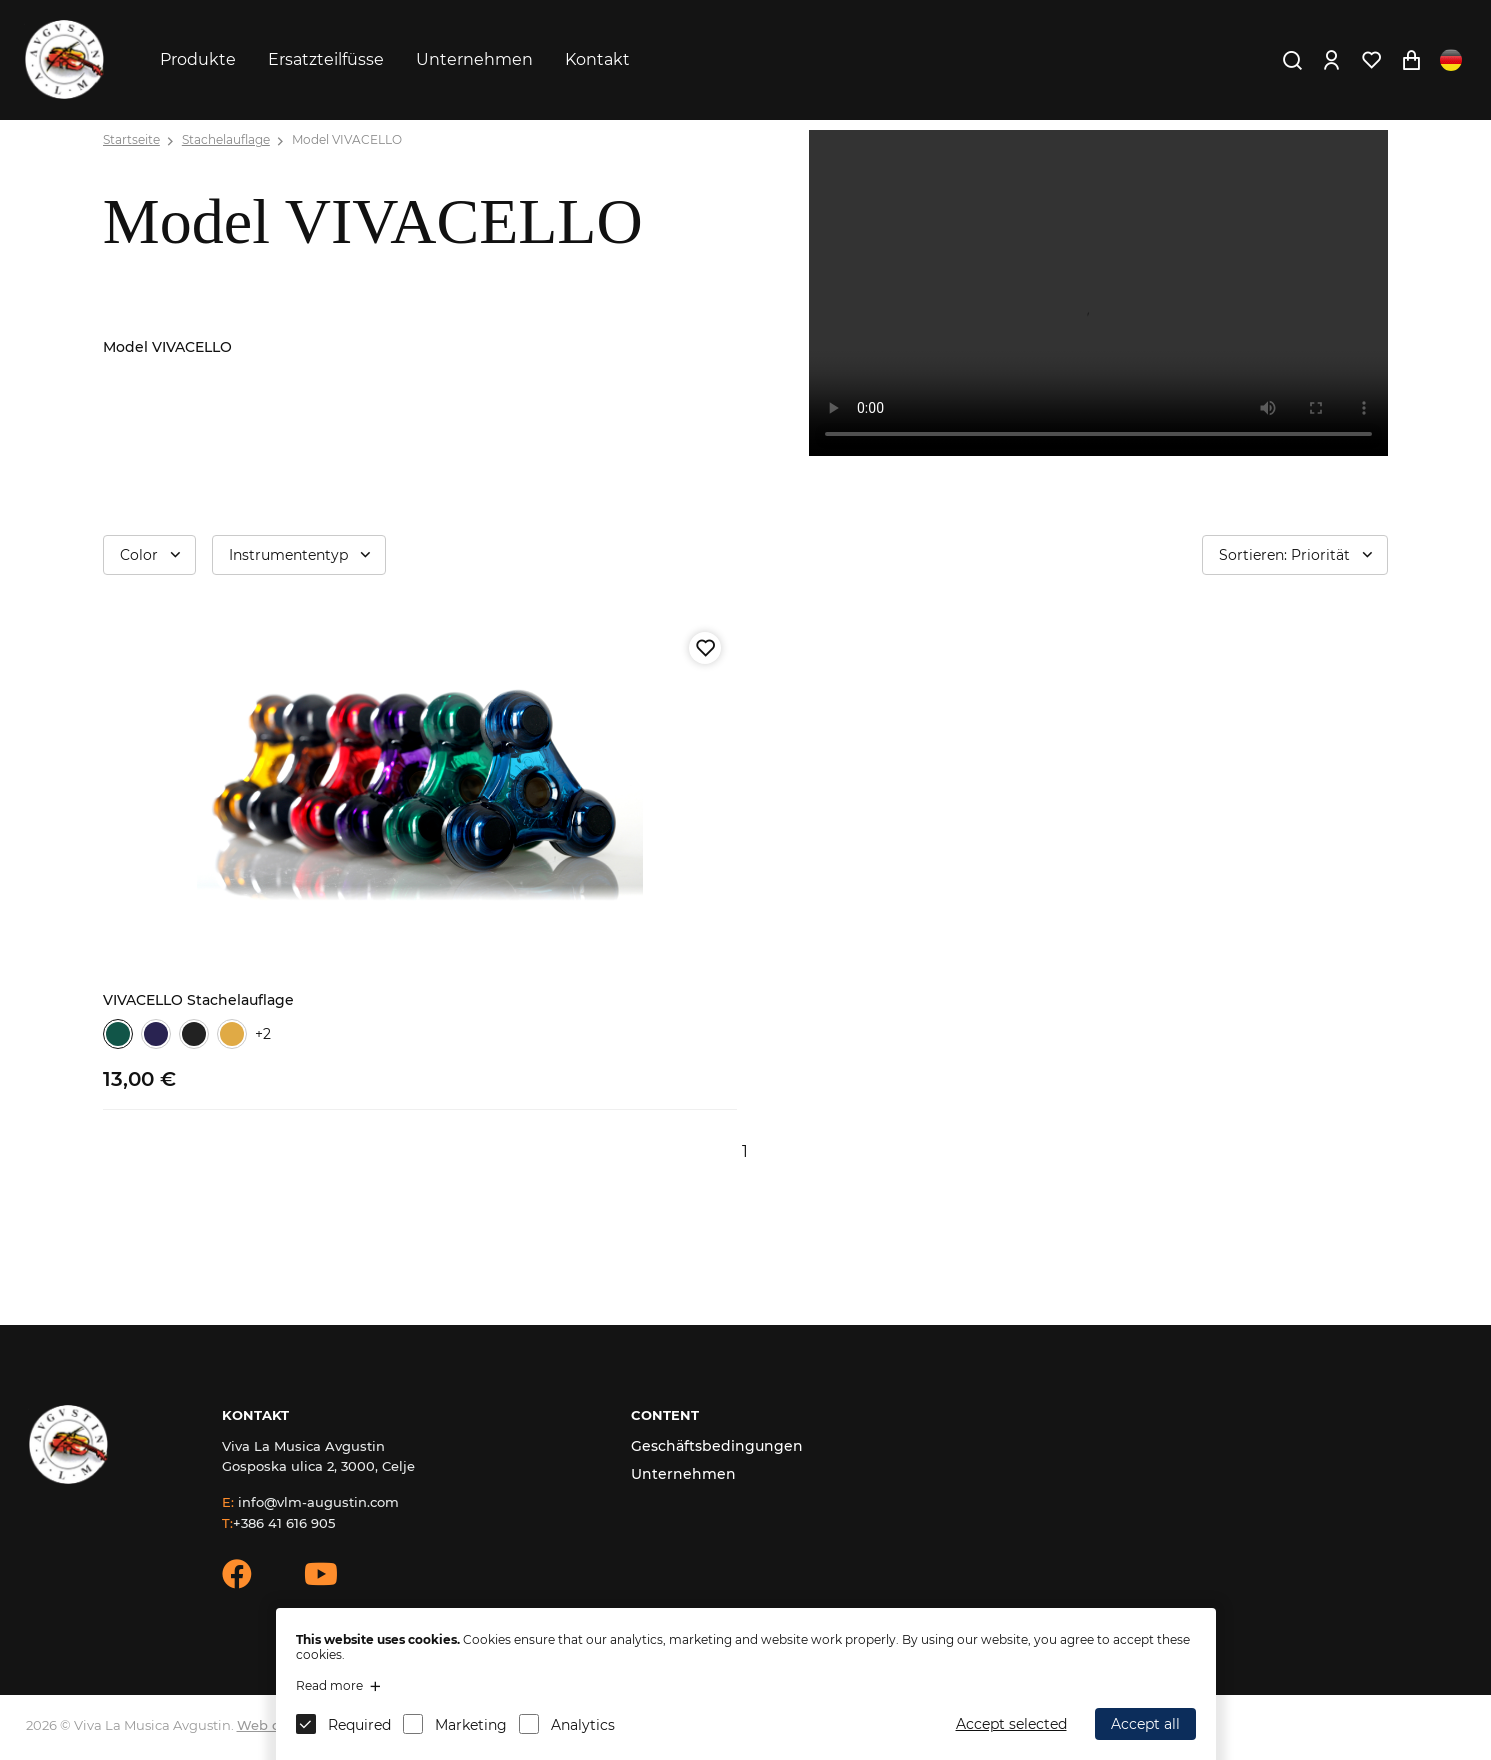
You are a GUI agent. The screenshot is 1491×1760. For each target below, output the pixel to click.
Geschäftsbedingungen (717, 1446)
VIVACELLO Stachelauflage (198, 1000)
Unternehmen (474, 59)
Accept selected (1011, 1724)
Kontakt (597, 59)
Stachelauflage (226, 139)
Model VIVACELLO (347, 139)
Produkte (198, 59)
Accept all (1145, 1724)
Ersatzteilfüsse (326, 59)
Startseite (131, 139)
